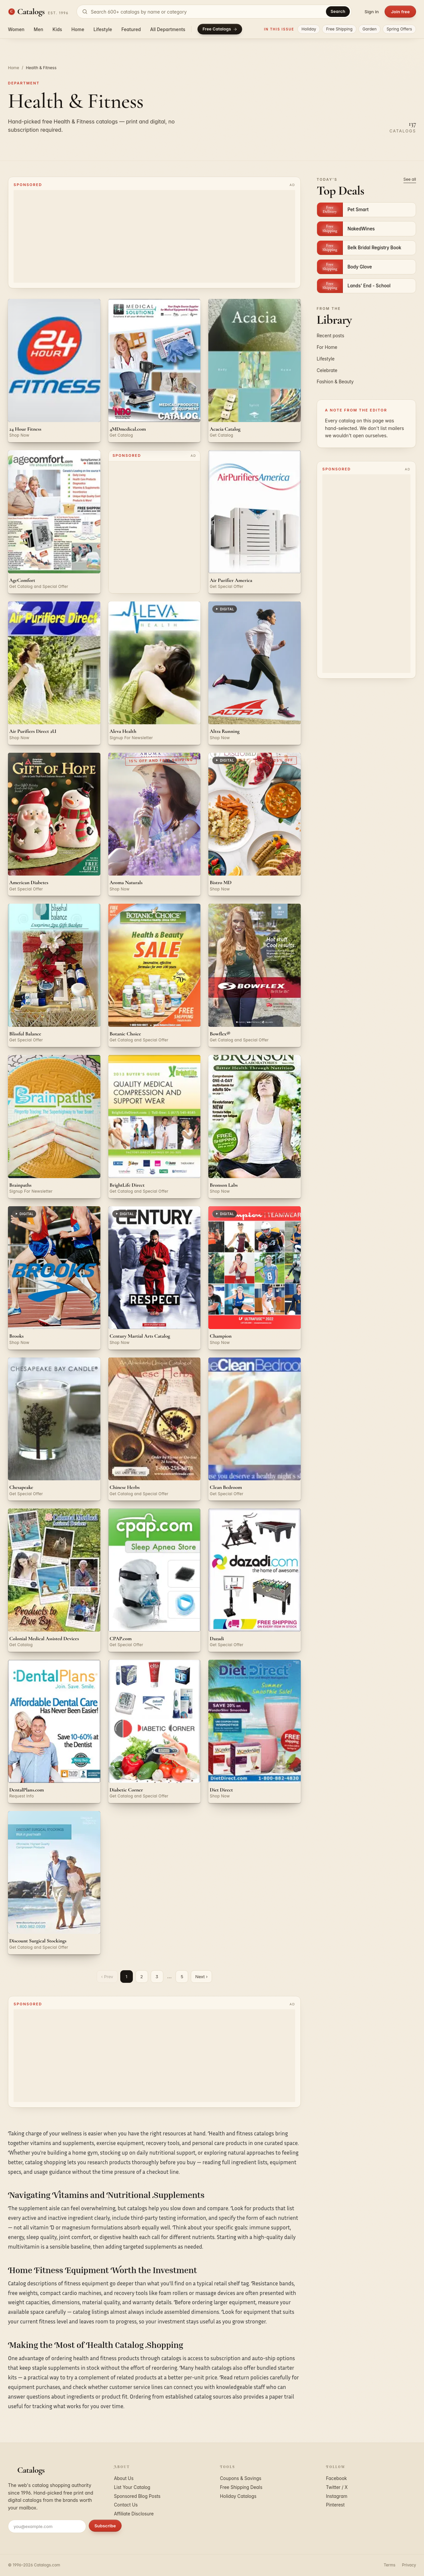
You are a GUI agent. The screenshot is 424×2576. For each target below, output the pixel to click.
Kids (57, 29)
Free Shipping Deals (241, 2487)
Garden (369, 28)
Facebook (336, 2478)
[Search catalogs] (214, 12)
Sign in (371, 11)
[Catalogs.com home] (38, 12)
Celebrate (327, 370)
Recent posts (330, 335)
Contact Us (126, 2504)
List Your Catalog (132, 2487)
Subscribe (105, 2525)
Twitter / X (337, 2487)
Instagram (336, 2496)
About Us (123, 2478)
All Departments (167, 29)
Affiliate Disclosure (134, 2513)
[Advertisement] (154, 236)
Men (38, 29)
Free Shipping (339, 28)
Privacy (409, 2564)
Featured (131, 29)
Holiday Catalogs (238, 2496)
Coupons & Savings (240, 2478)
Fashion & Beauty (335, 381)
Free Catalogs (219, 28)
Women (16, 29)
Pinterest (335, 2504)
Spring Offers (399, 28)
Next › (201, 1976)
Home (78, 29)
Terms (389, 2564)
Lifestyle (102, 29)
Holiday (308, 28)
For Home (327, 347)
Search (338, 11)
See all (409, 179)
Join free (400, 11)
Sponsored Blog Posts (137, 2496)
